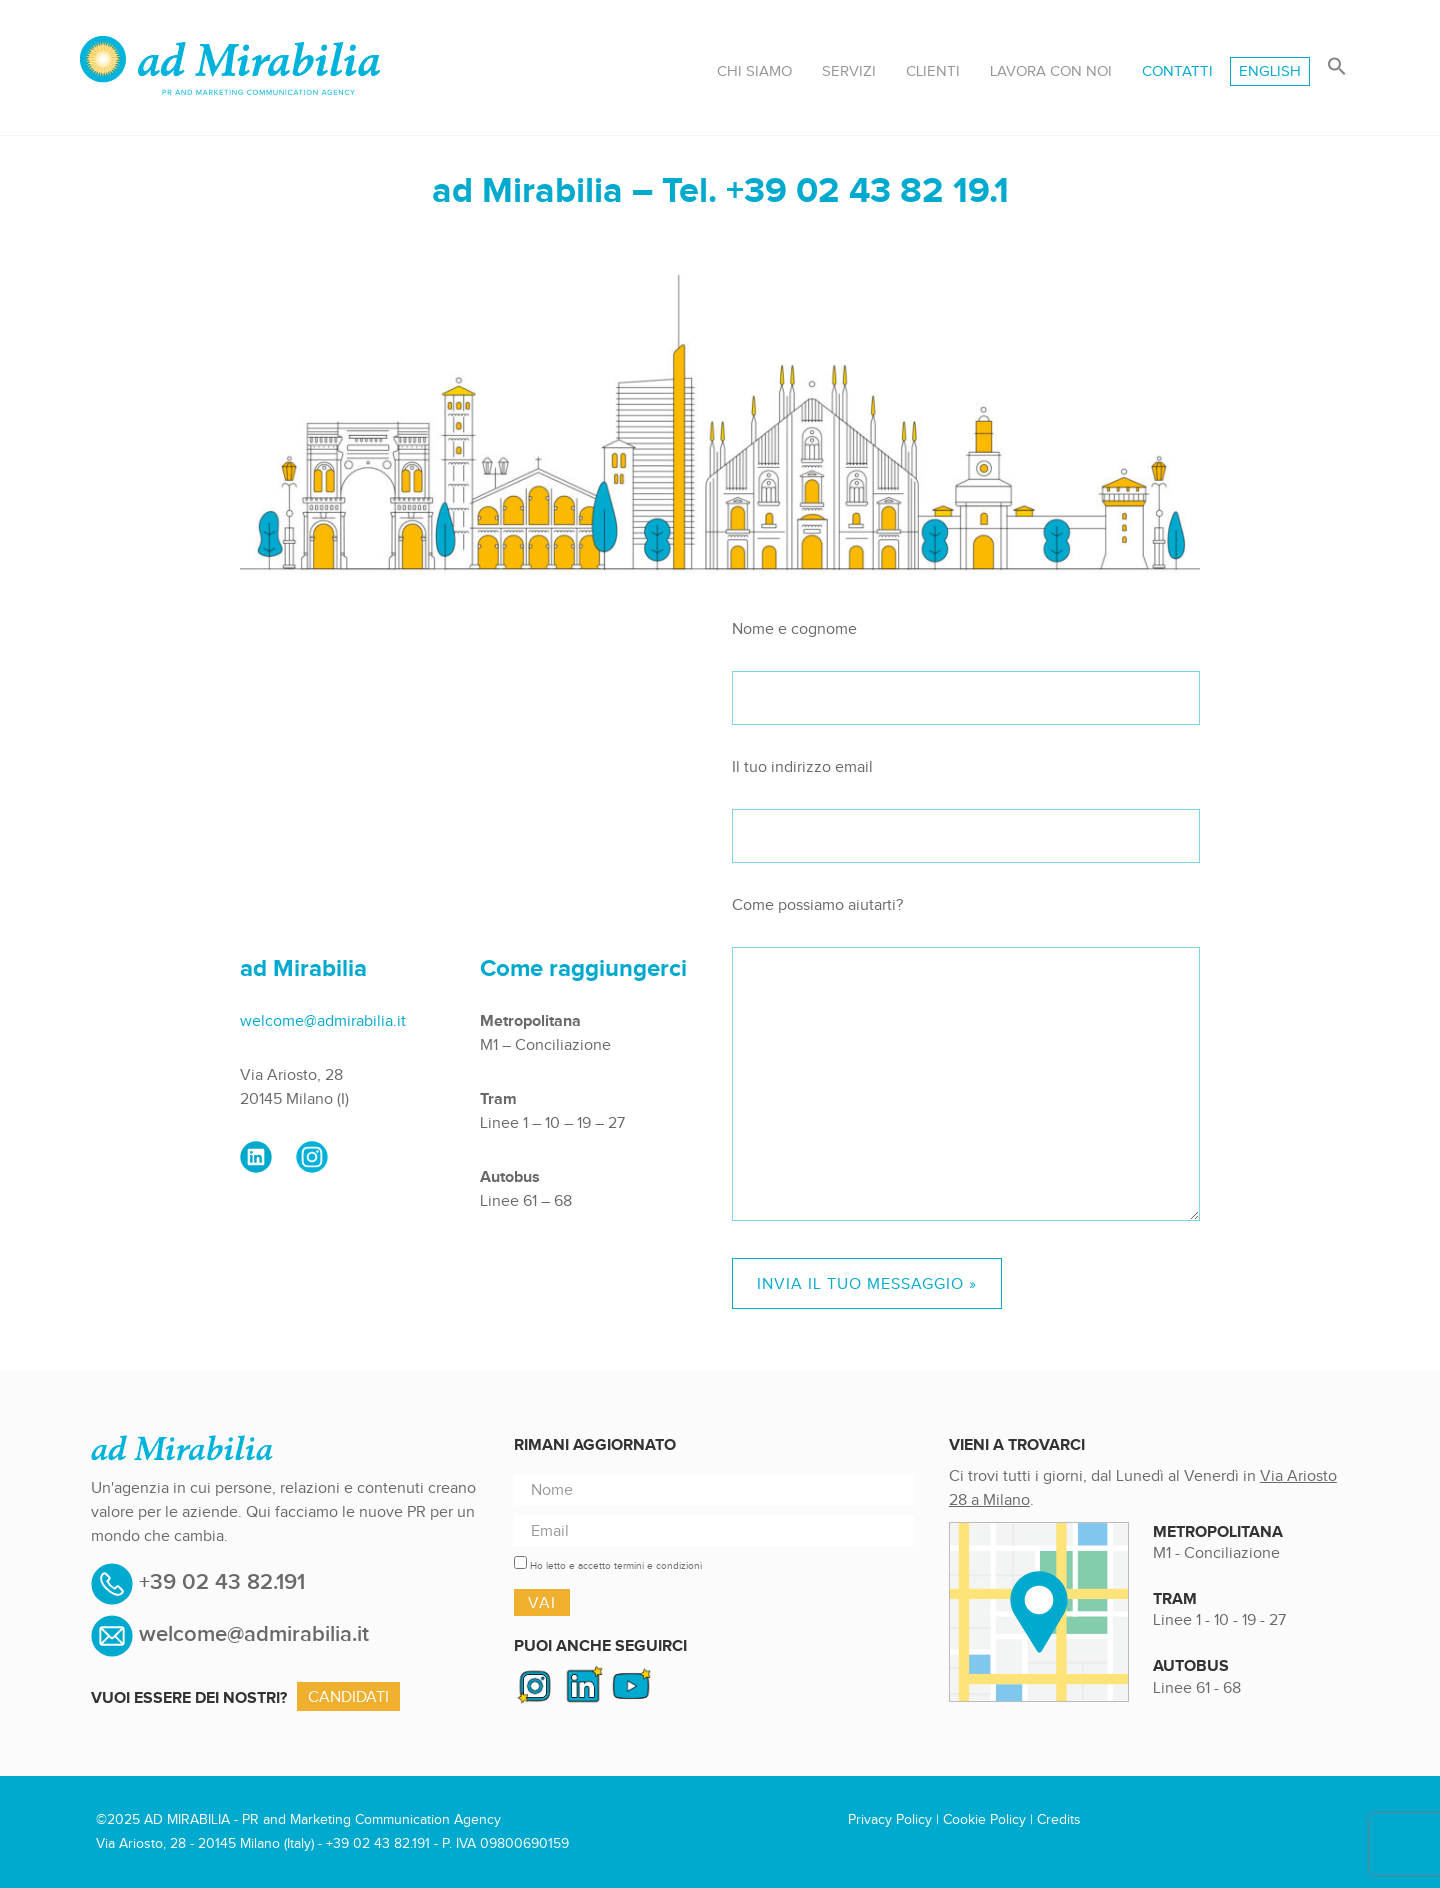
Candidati (348, 1696)
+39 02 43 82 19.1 (867, 189)
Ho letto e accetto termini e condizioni (616, 1565)
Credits (1059, 1819)
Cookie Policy (984, 1819)
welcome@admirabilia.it (323, 1020)
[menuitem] (1270, 71)
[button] (1337, 67)
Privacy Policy (890, 1819)
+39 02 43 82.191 (219, 1583)
